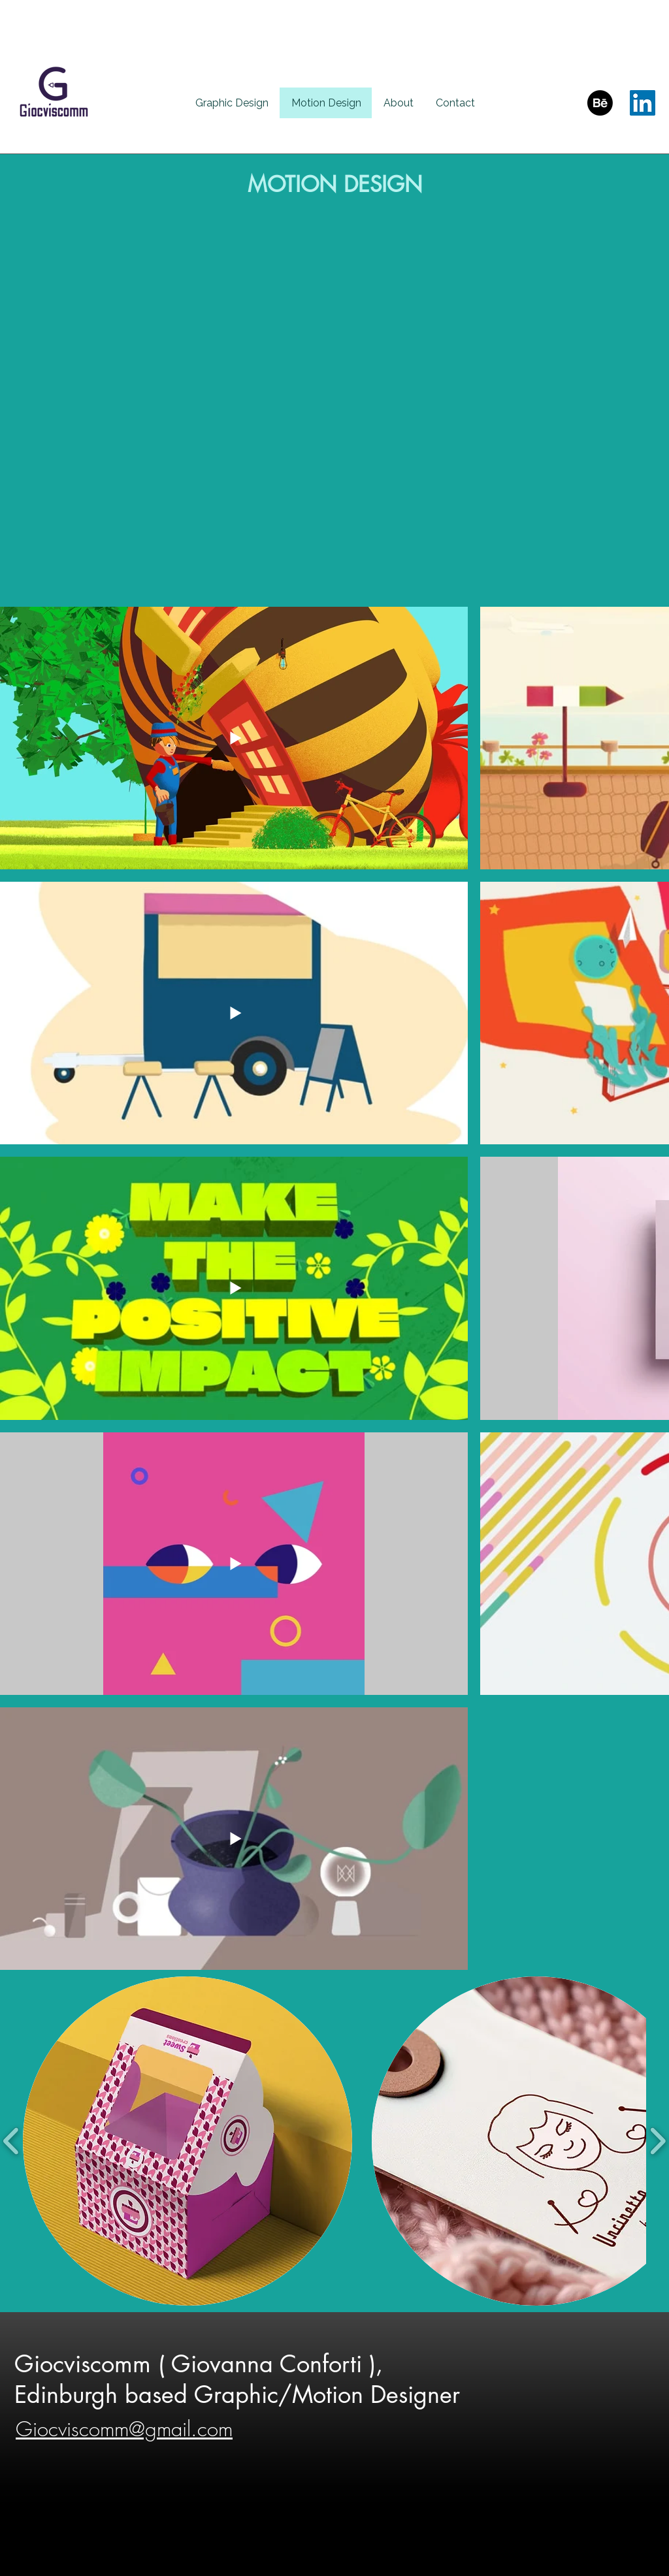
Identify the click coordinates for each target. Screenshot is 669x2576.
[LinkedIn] (642, 103)
